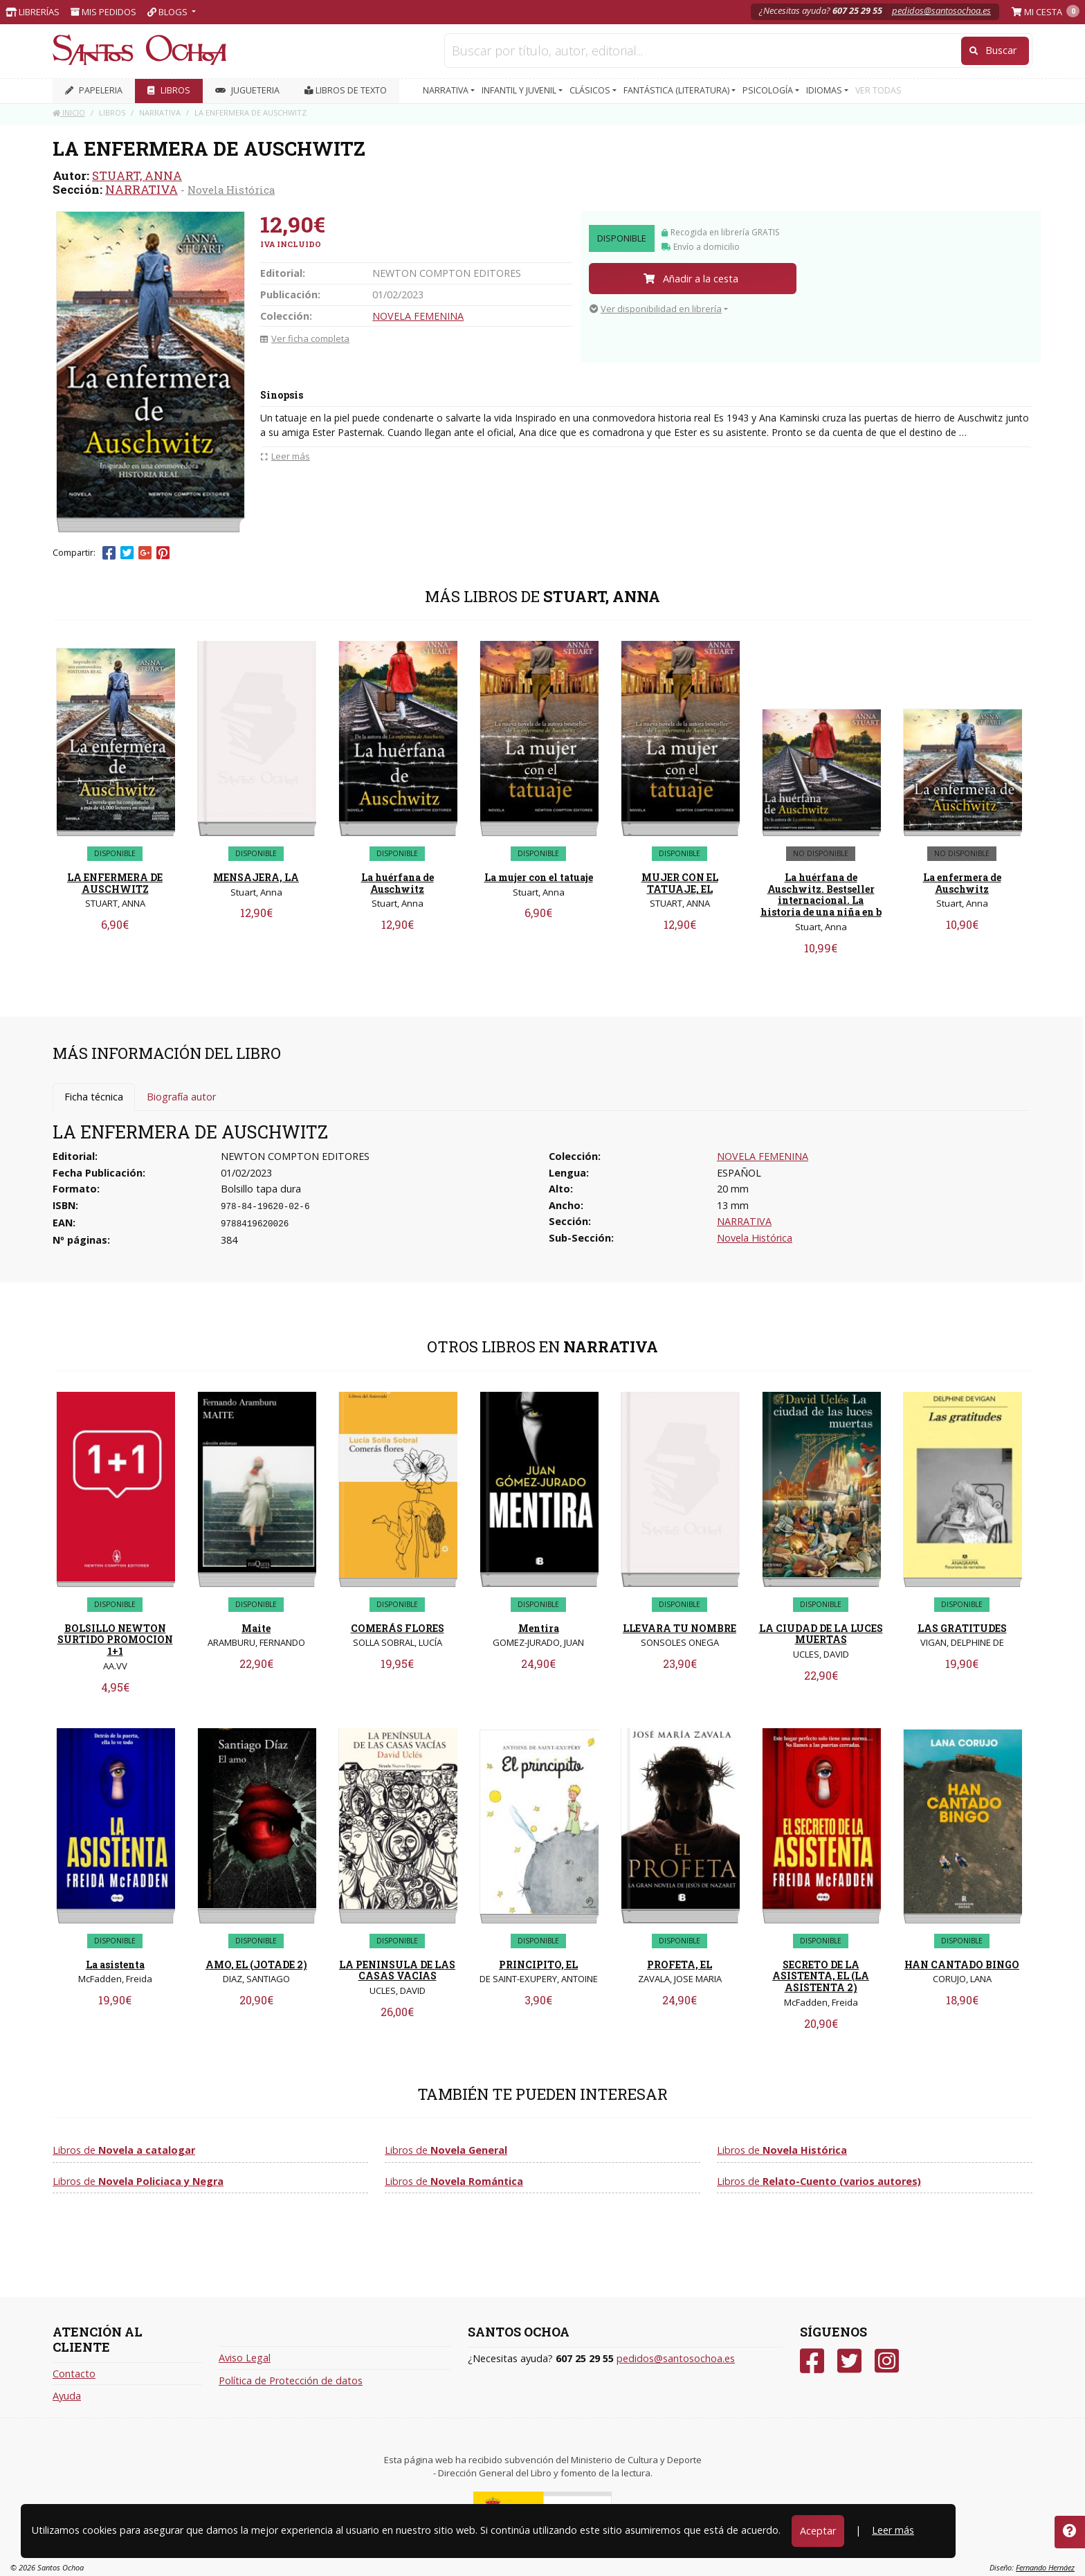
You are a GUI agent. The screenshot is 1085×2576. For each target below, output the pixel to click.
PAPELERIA (93, 90)
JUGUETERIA (247, 90)
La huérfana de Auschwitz (397, 883)
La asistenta (115, 1964)
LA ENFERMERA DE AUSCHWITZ (115, 883)
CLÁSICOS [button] (590, 90)
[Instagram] (887, 2361)
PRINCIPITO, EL (538, 1964)
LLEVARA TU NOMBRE (679, 1628)
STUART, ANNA (137, 175)
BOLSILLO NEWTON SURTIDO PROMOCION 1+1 (115, 1640)
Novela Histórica (231, 190)
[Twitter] (849, 2361)
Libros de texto (345, 90)
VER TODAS (878, 90)
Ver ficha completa (304, 338)
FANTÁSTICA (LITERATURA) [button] (677, 90)
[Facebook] (812, 2361)
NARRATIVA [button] (447, 90)
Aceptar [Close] (818, 2530)
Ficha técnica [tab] (93, 1096)
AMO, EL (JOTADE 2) (256, 1964)
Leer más (893, 2530)
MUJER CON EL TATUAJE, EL (679, 883)
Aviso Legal (245, 2357)
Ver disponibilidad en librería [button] (656, 308)
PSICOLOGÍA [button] (768, 90)
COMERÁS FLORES (397, 1628)
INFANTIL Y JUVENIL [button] (520, 90)
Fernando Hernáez (1045, 2567)
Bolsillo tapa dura (261, 1188)
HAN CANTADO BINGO (961, 1964)
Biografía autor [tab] (181, 1096)
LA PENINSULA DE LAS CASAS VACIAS (397, 1970)
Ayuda (67, 2395)
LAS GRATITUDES (962, 1628)
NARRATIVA (141, 189)
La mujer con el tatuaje (538, 877)
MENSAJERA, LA (256, 877)
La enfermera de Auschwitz (962, 883)
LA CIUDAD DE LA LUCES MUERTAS (821, 1634)
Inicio (69, 112)
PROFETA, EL (679, 1964)
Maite (256, 1628)
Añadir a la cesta (691, 278)
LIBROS (168, 90)
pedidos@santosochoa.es (941, 10)
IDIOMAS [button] (825, 90)
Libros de (124, 2150)
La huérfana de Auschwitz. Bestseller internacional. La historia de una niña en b (821, 894)
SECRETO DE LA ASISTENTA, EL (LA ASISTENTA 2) (820, 1976)
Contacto (74, 2373)
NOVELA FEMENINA (418, 316)
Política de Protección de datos (291, 2380)
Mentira (538, 1628)
